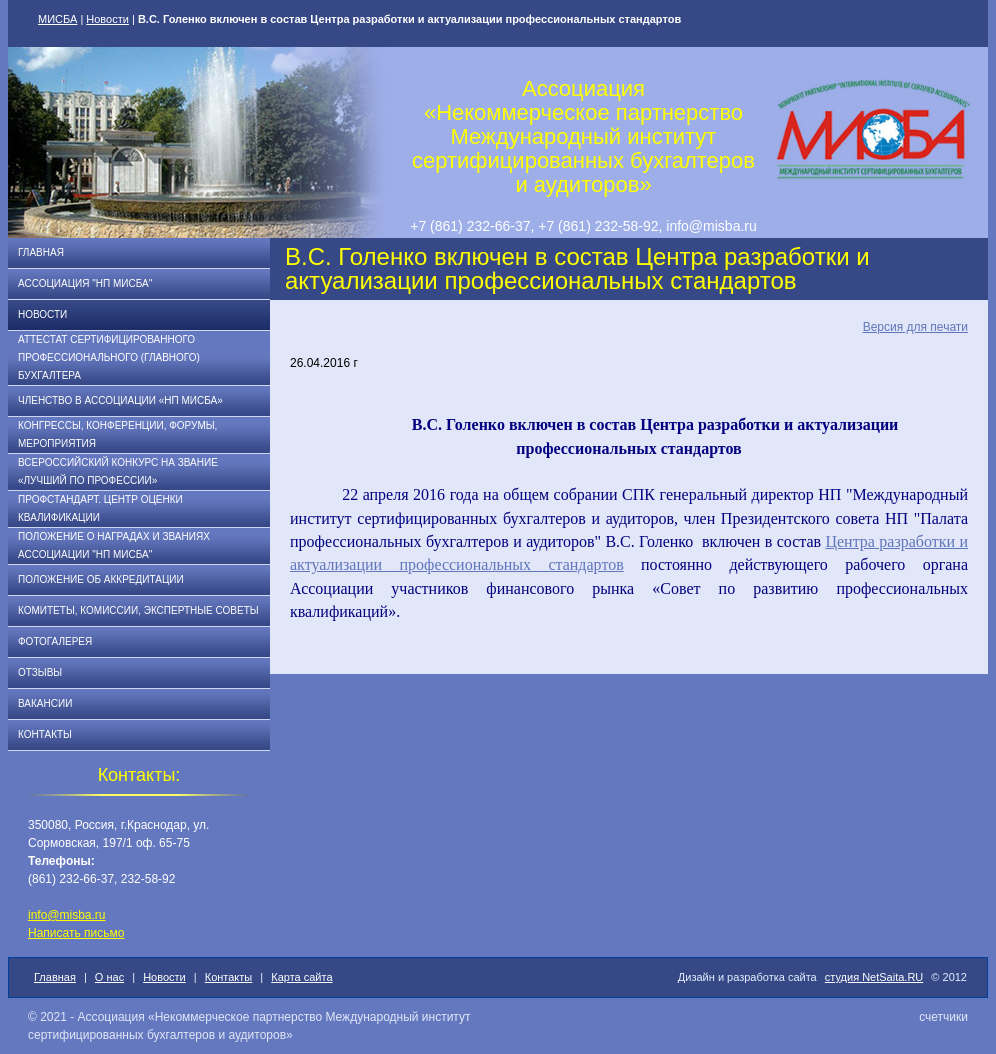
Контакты (45, 734)
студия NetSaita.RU (874, 977)
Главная (41, 252)
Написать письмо (76, 933)
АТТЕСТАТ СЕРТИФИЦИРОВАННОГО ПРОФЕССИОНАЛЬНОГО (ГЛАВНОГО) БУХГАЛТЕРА (109, 357)
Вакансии (45, 703)
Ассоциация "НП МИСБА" (85, 283)
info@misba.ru (67, 915)
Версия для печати (915, 327)
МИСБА (57, 19)
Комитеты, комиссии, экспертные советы (138, 610)
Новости (107, 19)
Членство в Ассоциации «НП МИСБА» (120, 400)
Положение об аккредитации (101, 579)
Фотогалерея (55, 641)
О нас (109, 977)
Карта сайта (301, 977)
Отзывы (40, 672)
